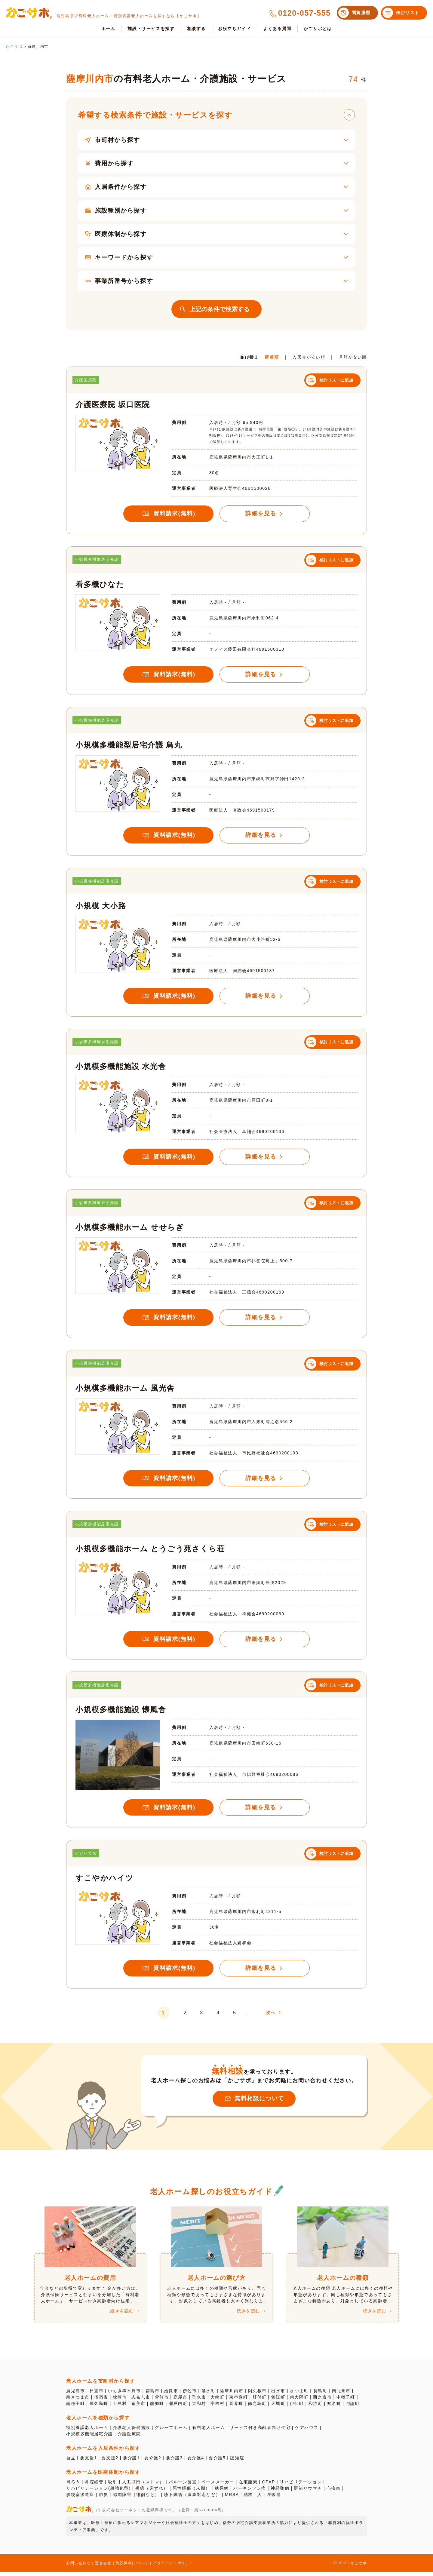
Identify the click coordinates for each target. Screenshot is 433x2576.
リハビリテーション (301, 2486)
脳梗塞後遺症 (80, 2498)
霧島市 (153, 2395)
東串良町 (238, 2401)
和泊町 (316, 2407)
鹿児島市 (75, 2395)
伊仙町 (297, 2407)
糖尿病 (222, 2492)
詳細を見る (261, 517)
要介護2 (153, 2462)
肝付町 (260, 2401)
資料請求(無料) (174, 517)
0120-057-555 (304, 13)
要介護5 (217, 2462)
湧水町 (208, 2395)
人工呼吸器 (269, 2498)
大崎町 (218, 2401)
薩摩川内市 (232, 2395)
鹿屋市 (181, 2401)
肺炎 (103, 2498)
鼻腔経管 (94, 2486)
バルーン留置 (183, 2486)
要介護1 (131, 2462)
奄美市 (138, 2407)
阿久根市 (257, 2395)
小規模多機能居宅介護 (89, 2438)
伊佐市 (190, 2395)
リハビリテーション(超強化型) (98, 2492)
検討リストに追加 (336, 383)
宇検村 (218, 2407)
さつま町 (299, 2395)
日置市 (97, 2395)
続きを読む (122, 2315)
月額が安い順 (353, 361)
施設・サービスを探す (150, 28)
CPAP (269, 2486)
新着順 (272, 361)
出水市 (279, 2395)
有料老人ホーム (208, 2431)
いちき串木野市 (124, 2395)
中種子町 (346, 2401)
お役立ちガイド (234, 28)
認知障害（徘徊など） (136, 2498)
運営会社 (103, 2567)
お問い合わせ (78, 2567)
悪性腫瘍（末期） (191, 2492)
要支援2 (110, 2462)
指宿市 (101, 2401)
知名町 (334, 2407)
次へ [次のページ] (275, 2016)
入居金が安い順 (308, 361)
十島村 (120, 2407)
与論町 (353, 2407)
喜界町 (236, 2407)
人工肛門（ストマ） (143, 2486)
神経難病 (280, 2492)
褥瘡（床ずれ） (152, 2492)
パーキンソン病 (250, 2492)
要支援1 (88, 2462)
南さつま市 (78, 2401)
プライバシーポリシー (173, 2567)
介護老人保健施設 (132, 2431)
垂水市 (199, 2401)
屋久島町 (99, 2407)
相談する (196, 28)
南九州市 (341, 2395)
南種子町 (75, 2407)
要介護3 (174, 2462)
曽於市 (162, 2401)
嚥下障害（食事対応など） (192, 2498)
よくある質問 (277, 28)
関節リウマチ (308, 2492)
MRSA (232, 2498)
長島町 (321, 2395)
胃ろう (73, 2486)
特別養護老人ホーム (87, 2431)
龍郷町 (157, 2407)
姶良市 (171, 2395)
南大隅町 (299, 2401)
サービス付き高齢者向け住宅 (260, 2431)
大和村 (199, 2407)
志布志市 (140, 2401)
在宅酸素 (248, 2486)
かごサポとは (318, 28)
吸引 (113, 2486)
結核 (248, 2498)
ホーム (108, 28)
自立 (70, 2462)
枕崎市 (120, 2401)
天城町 (279, 2407)
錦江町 (279, 2401)
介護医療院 (129, 2438)
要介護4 (196, 2462)
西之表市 (323, 2401)
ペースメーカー (218, 2486)
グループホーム (171, 2431)
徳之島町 (257, 2407)
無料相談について (259, 2102)
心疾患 (334, 2492)
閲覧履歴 (361, 12)
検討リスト (407, 12)
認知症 (238, 2462)
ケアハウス (307, 2431)
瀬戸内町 (178, 2407)
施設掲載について (132, 2567)
